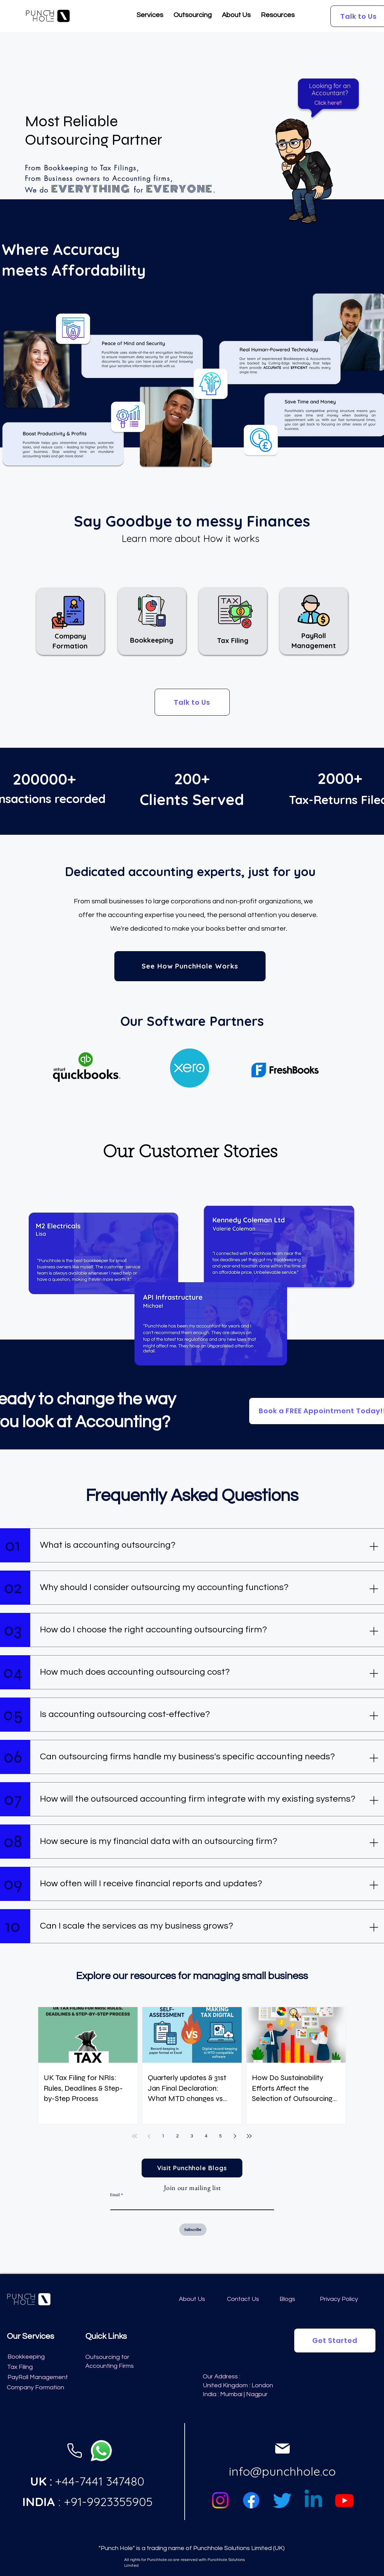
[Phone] (74, 2450)
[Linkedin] (313, 2500)
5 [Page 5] (220, 2136)
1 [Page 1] (163, 2136)
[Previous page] (149, 2136)
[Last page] (249, 2136)
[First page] (134, 2136)
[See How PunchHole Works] (190, 966)
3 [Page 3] (191, 2136)
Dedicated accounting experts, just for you (190, 871)
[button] (149, 17)
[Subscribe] (193, 2229)
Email (115, 2195)
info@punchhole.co (282, 2471)
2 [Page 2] (177, 2136)
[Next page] (235, 2136)
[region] (299, 157)
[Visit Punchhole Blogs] (192, 2168)
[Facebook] (251, 2500)
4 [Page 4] (206, 2136)
